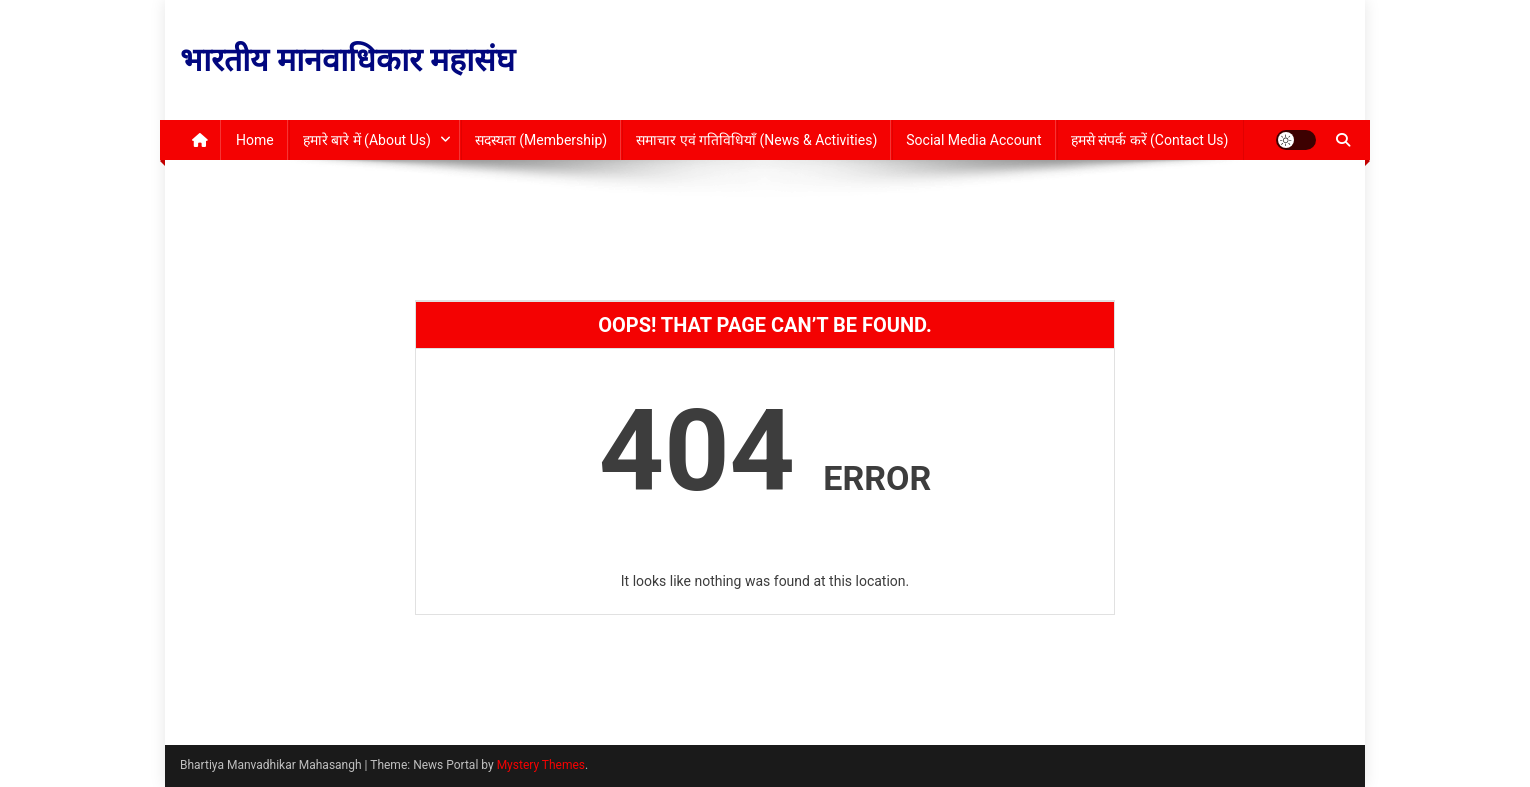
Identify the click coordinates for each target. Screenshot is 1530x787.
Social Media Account (973, 140)
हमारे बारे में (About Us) (367, 140)
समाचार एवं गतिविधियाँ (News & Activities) (756, 140)
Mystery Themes (541, 765)
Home (255, 140)
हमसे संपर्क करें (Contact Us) (1150, 140)
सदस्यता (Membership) (541, 140)
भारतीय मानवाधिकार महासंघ (347, 60)
